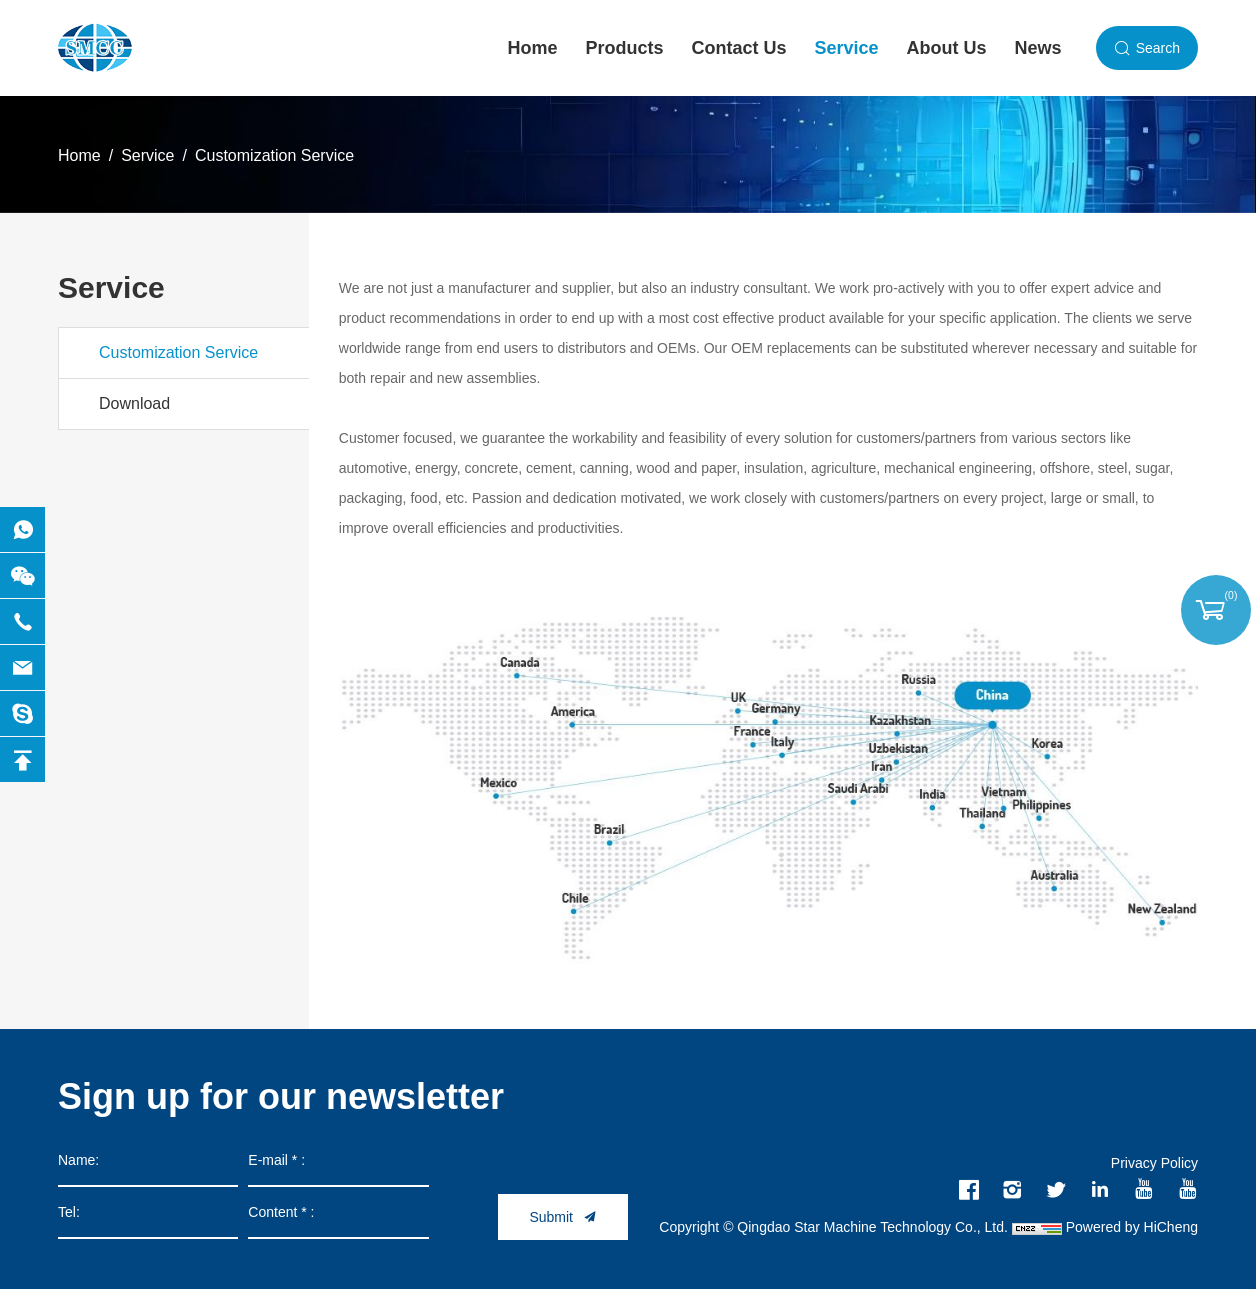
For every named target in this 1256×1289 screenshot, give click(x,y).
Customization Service (274, 155)
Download (134, 403)
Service (847, 48)
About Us (947, 48)
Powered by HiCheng (1132, 1227)
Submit (551, 1217)
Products (625, 48)
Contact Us (739, 48)
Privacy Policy (1154, 1163)
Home (533, 48)
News (1038, 48)
